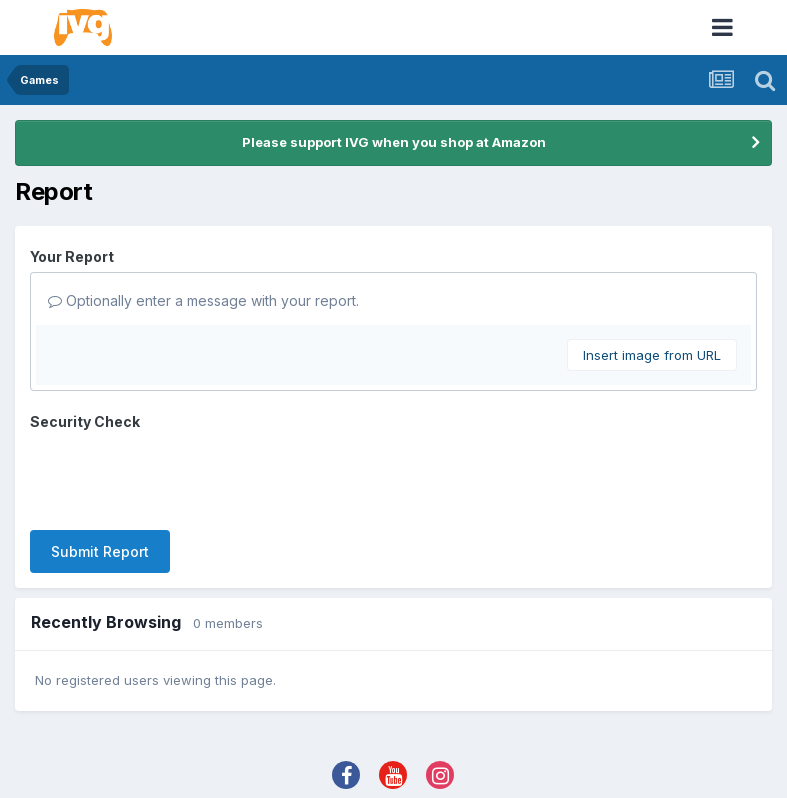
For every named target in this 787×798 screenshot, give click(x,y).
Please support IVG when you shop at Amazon (394, 142)
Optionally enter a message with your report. (203, 300)
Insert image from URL (652, 355)
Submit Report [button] (100, 551)
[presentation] (182, 476)
